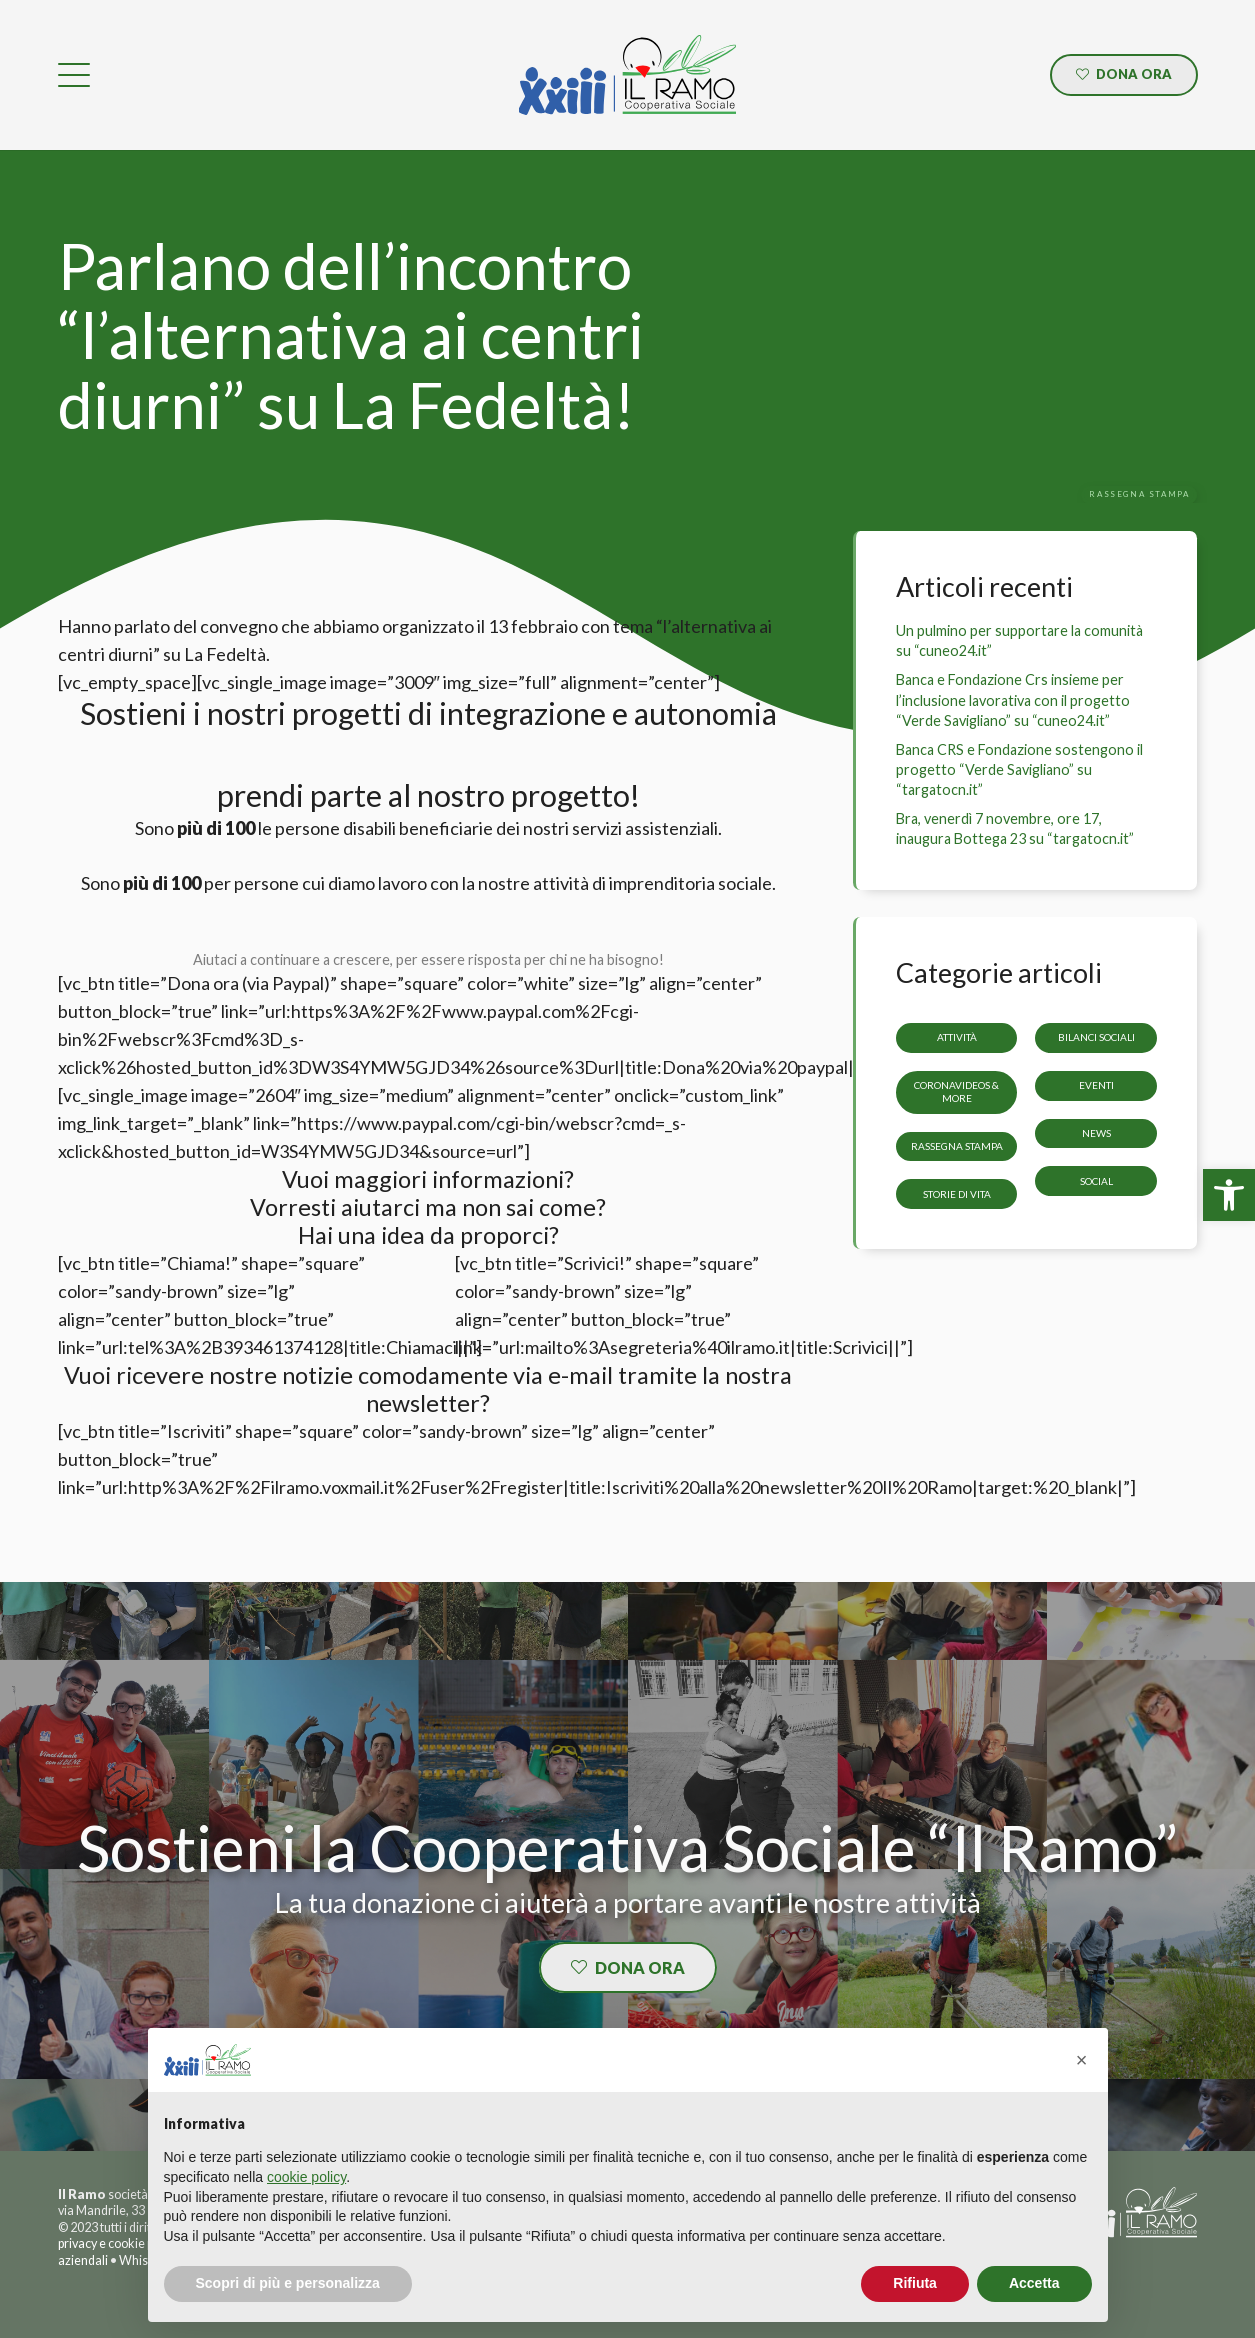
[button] (1082, 2060)
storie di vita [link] (957, 1194)
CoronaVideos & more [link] (957, 1091)
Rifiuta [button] (915, 2283)
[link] (1229, 1195)
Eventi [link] (1096, 1085)
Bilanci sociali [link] (1096, 1038)
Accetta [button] (1034, 2283)
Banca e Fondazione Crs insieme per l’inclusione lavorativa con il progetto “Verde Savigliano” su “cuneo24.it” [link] (1013, 699)
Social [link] (1096, 1181)
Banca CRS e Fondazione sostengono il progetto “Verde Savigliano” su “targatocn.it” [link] (1019, 769)
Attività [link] (957, 1038)
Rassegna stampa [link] (957, 1146)
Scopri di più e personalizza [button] (288, 2283)
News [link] (1096, 1133)
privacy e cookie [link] (101, 2243)
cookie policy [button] (306, 2177)
